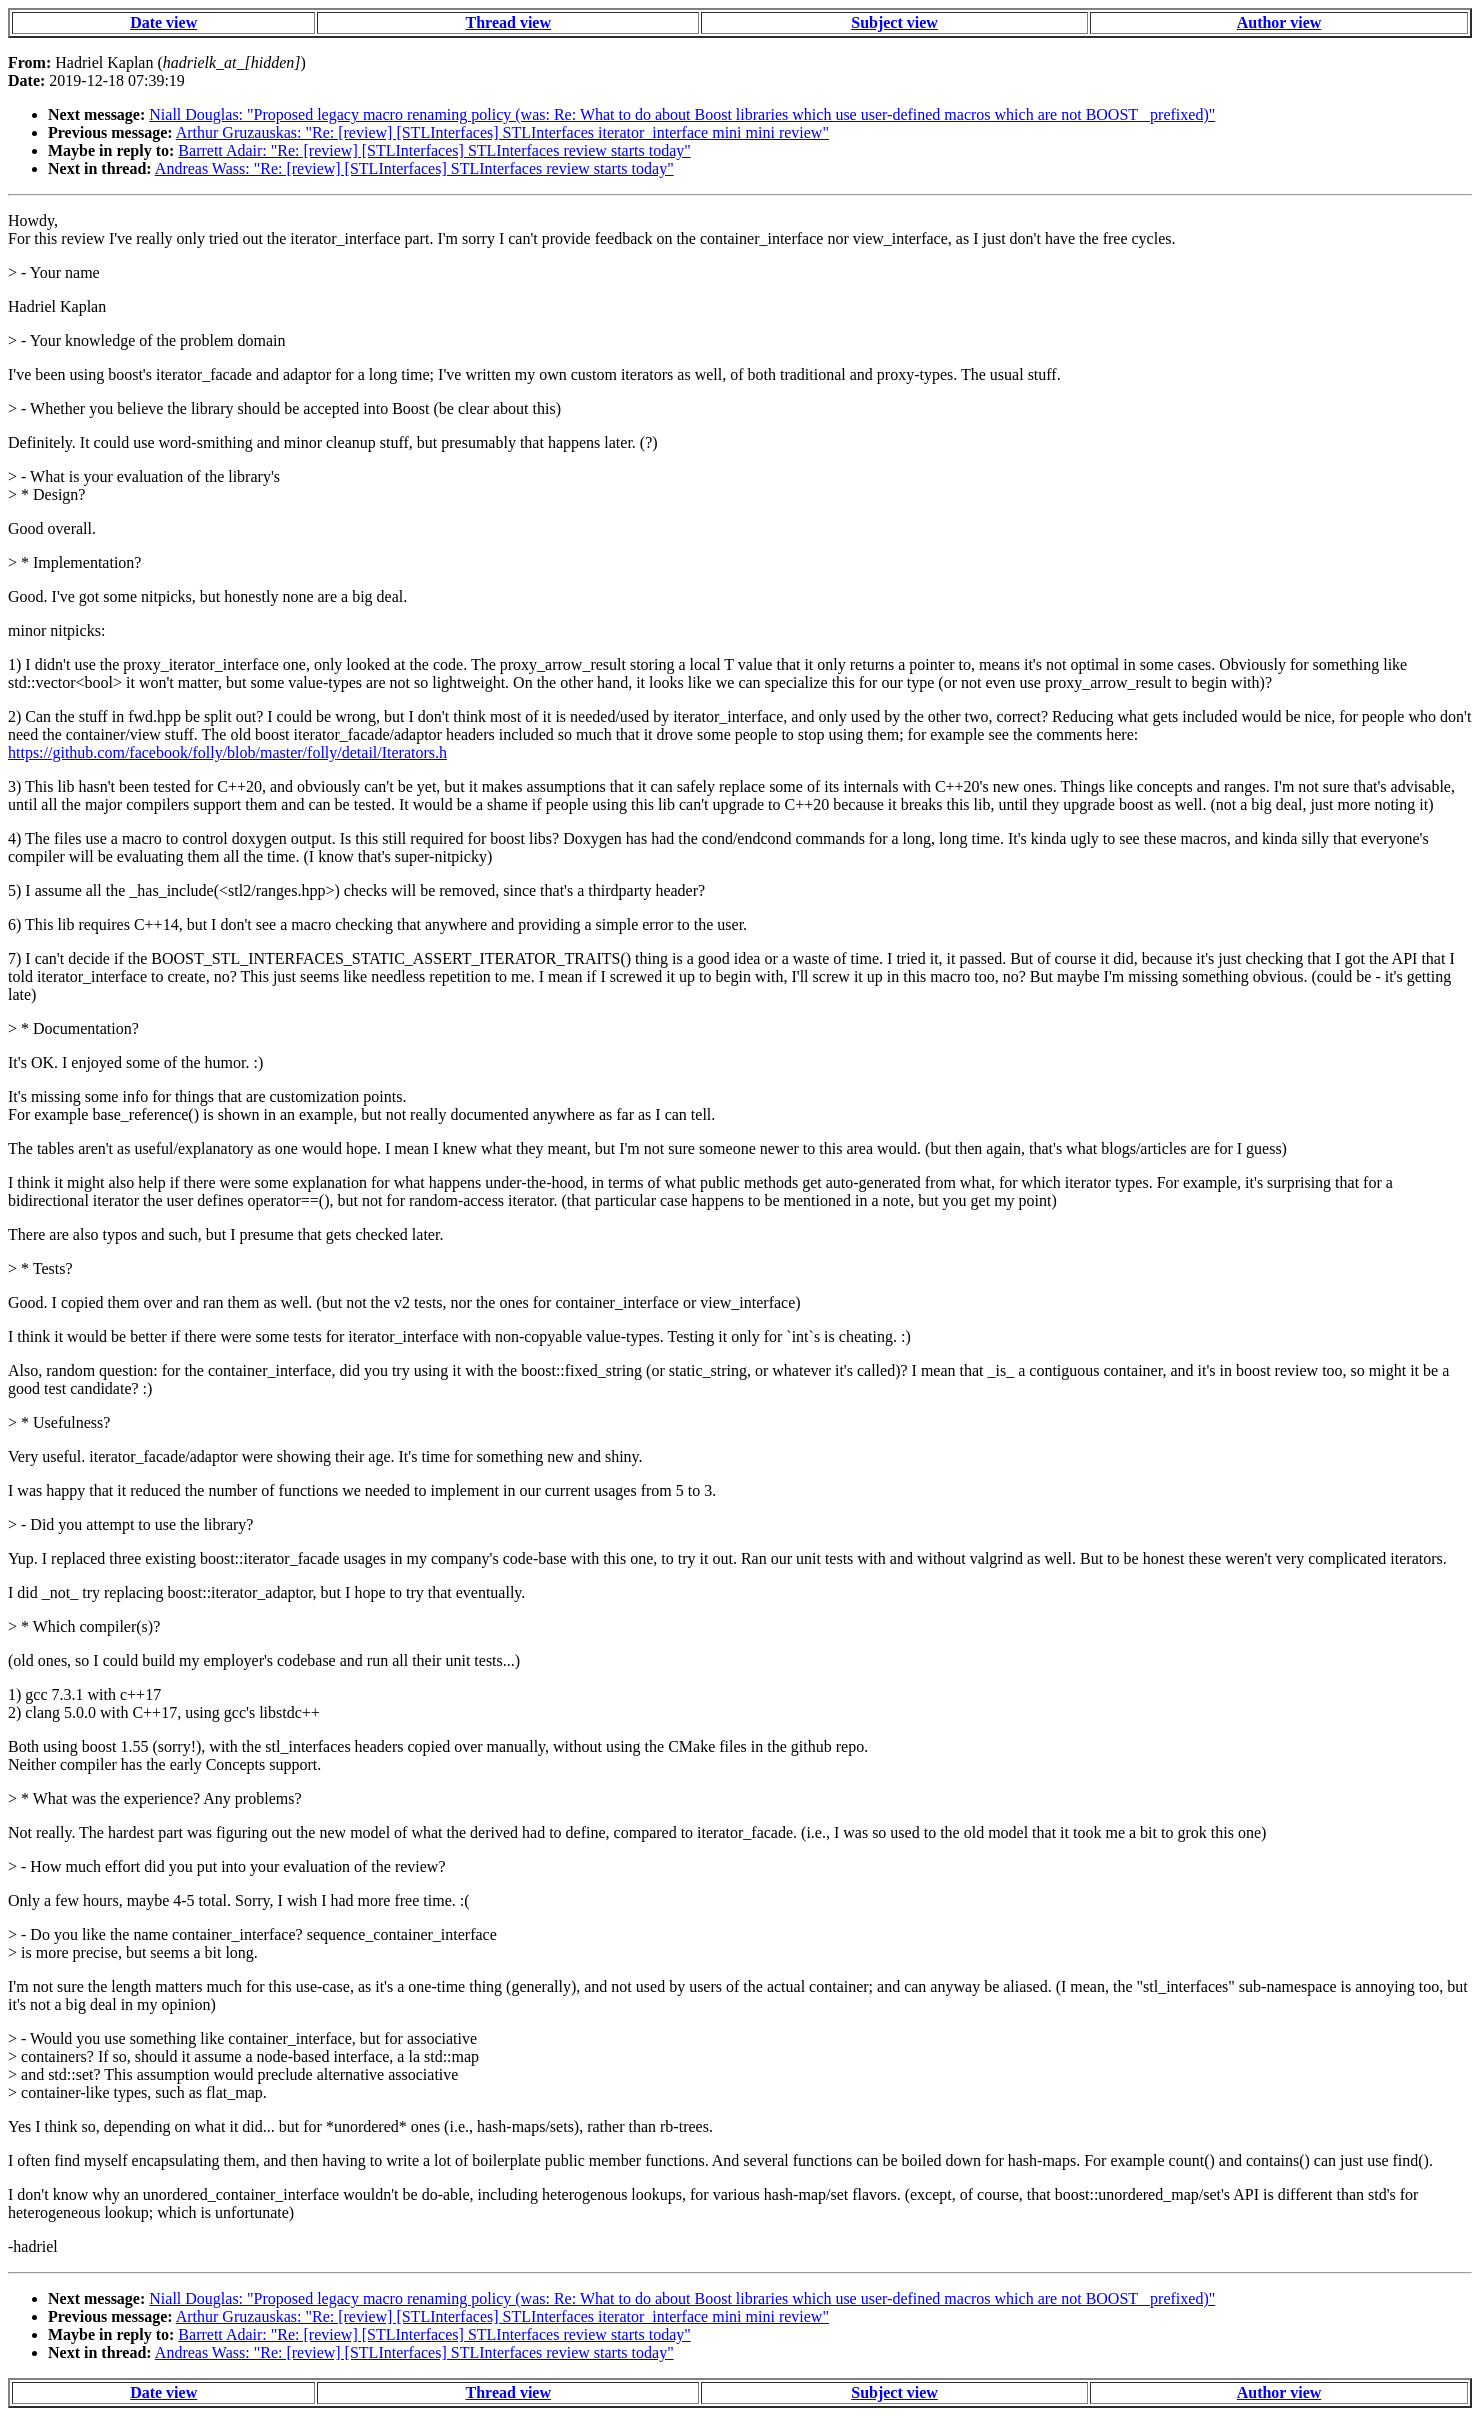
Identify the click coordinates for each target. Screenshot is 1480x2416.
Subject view (894, 22)
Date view (163, 22)
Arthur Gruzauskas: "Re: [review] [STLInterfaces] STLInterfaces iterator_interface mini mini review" (502, 132)
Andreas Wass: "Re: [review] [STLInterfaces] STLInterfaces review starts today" (414, 168)
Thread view (508, 22)
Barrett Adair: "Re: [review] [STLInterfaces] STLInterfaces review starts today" (434, 150)
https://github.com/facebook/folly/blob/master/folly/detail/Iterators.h (227, 752)
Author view (1279, 22)
